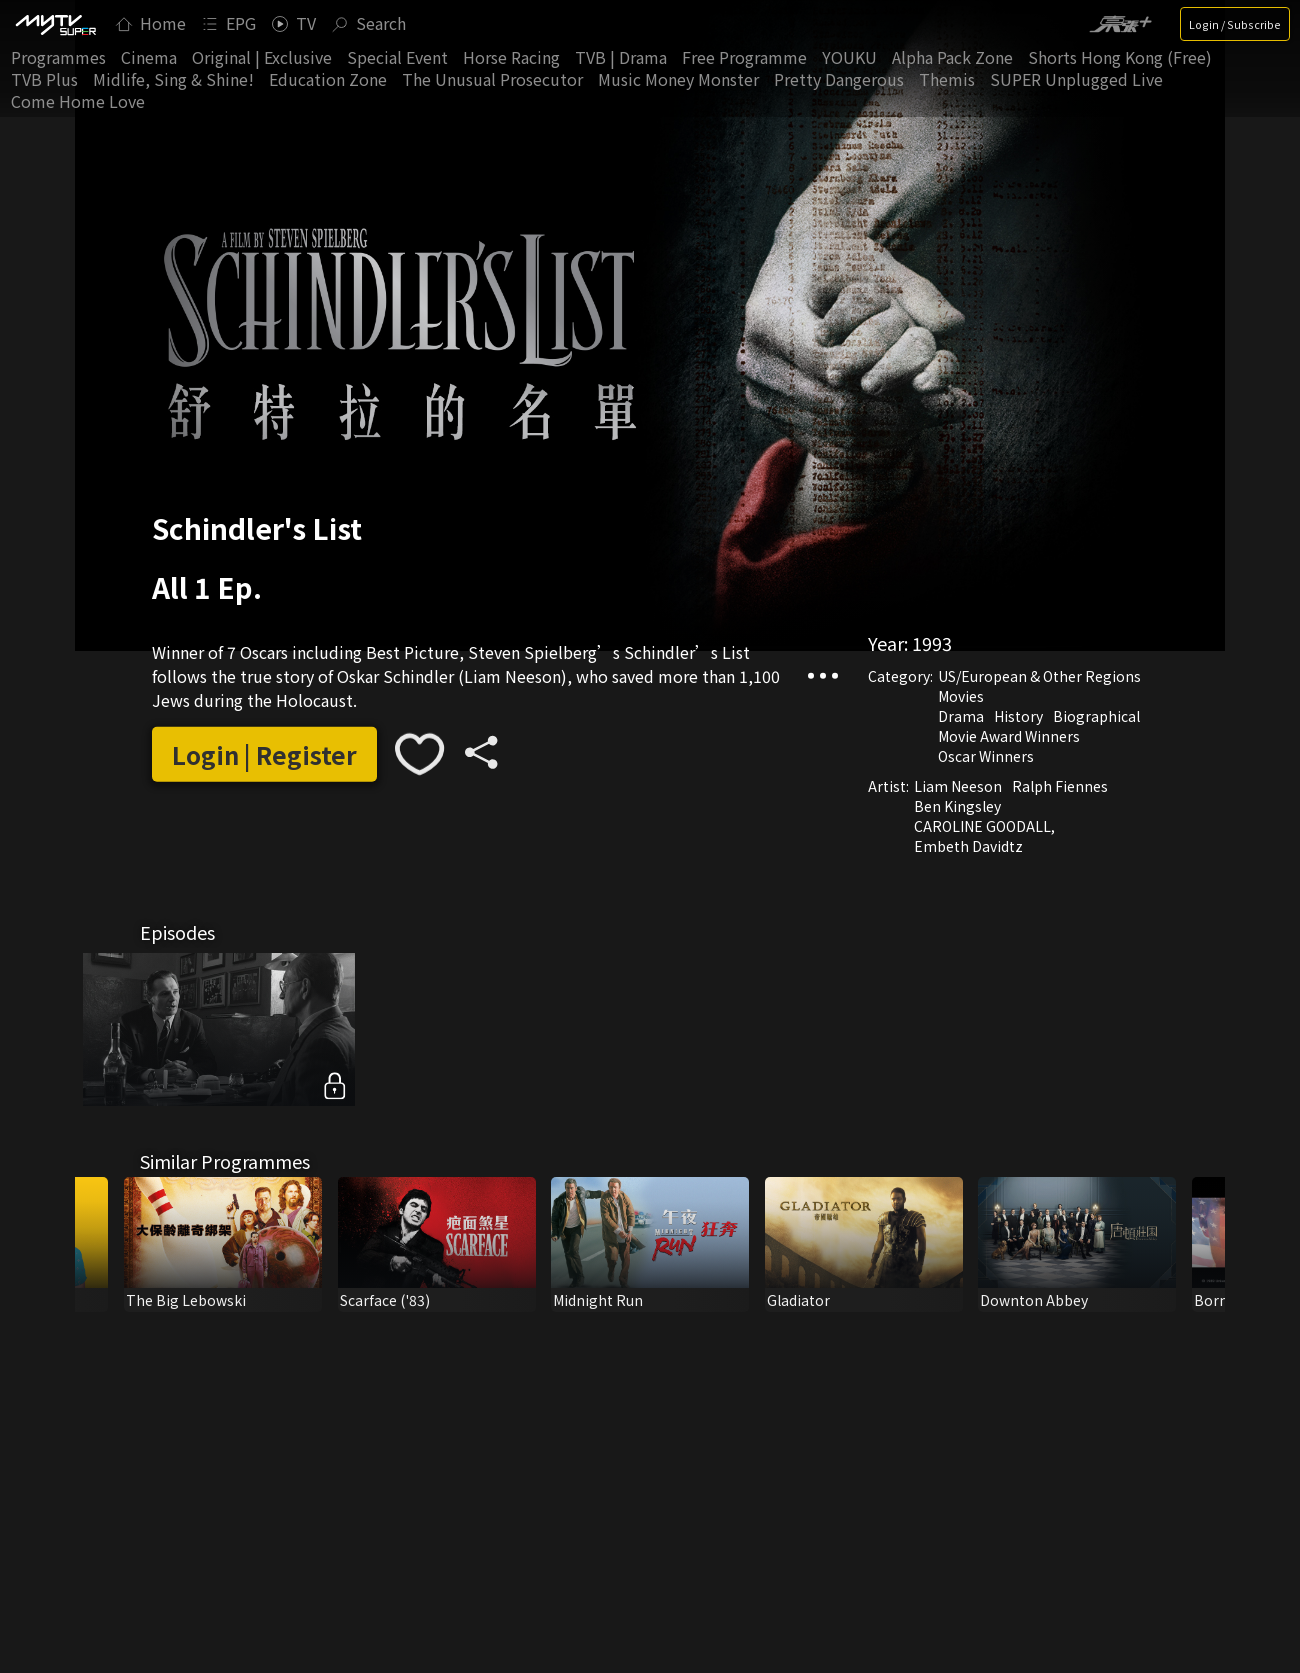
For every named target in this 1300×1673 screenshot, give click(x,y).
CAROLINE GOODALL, (984, 826)
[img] (55, 24)
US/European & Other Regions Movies (1039, 686)
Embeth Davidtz (968, 846)
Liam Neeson (958, 786)
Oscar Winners (986, 756)
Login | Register (264, 754)
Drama (961, 716)
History (1018, 716)
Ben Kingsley (957, 806)
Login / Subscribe (1235, 24)
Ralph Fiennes (1060, 786)
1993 (932, 643)
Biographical (1096, 716)
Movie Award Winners (1009, 736)
